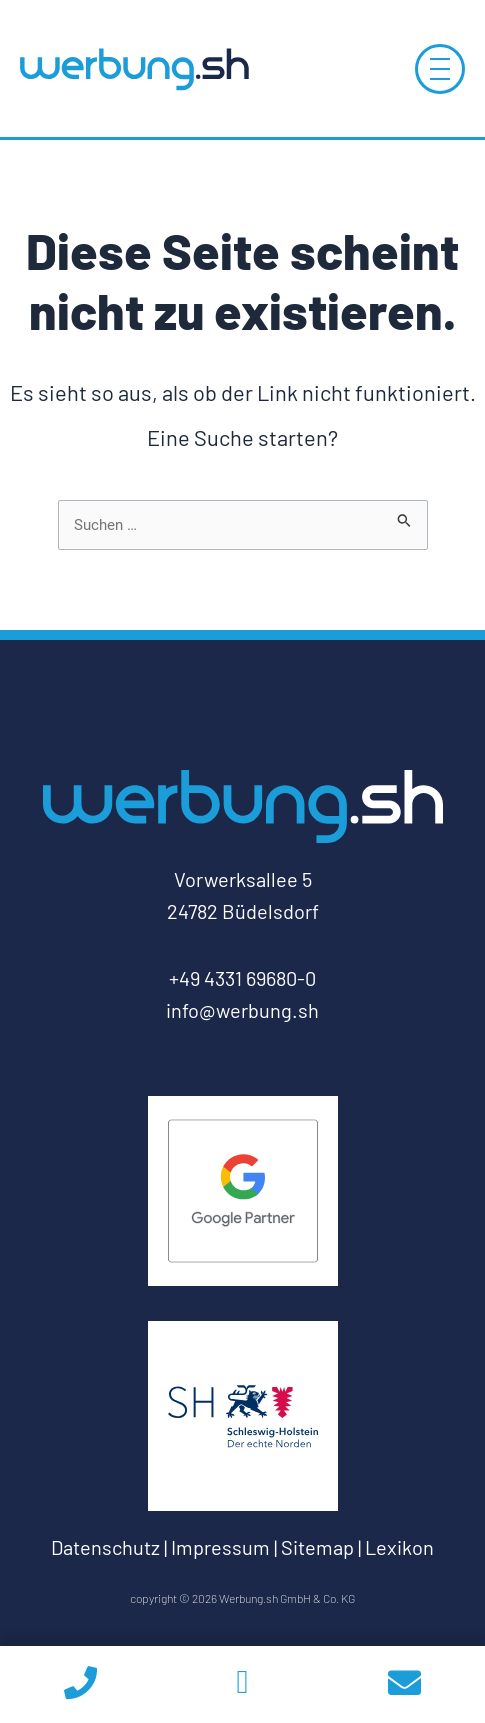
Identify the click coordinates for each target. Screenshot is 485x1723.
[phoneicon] (81, 1684)
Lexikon (399, 1547)
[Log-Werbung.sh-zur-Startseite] (134, 68)
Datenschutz (105, 1547)
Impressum (220, 1547)
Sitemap (317, 1547)
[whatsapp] (243, 1684)
